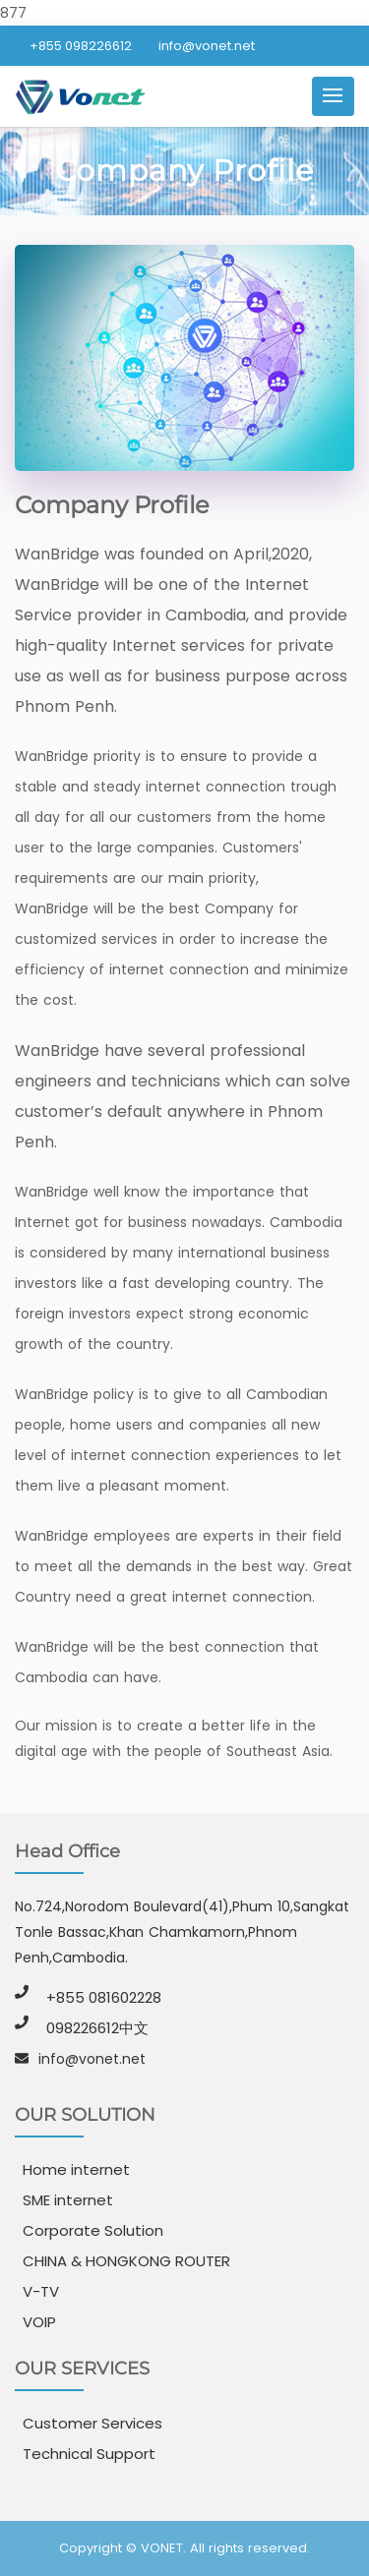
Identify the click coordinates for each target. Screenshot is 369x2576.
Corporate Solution (93, 2230)
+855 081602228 (103, 1997)
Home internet (76, 2169)
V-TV (41, 2291)
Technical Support (89, 2453)
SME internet (68, 2200)
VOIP (39, 2322)
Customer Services (92, 2423)
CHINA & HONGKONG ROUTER (126, 2261)
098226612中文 (97, 2028)
